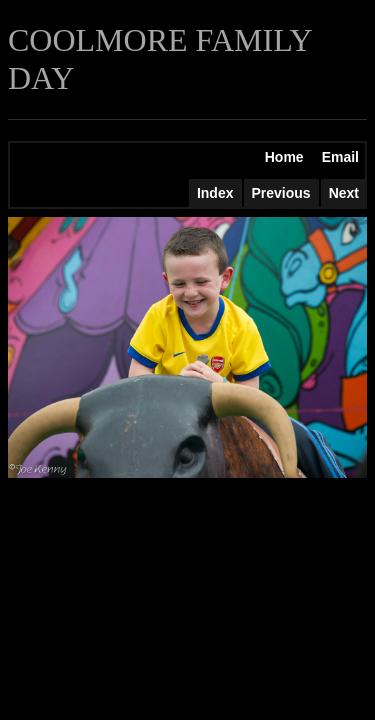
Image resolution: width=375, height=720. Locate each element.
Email (340, 157)
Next (344, 193)
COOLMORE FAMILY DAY (159, 59)
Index (215, 193)
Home (284, 157)
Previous (281, 193)
